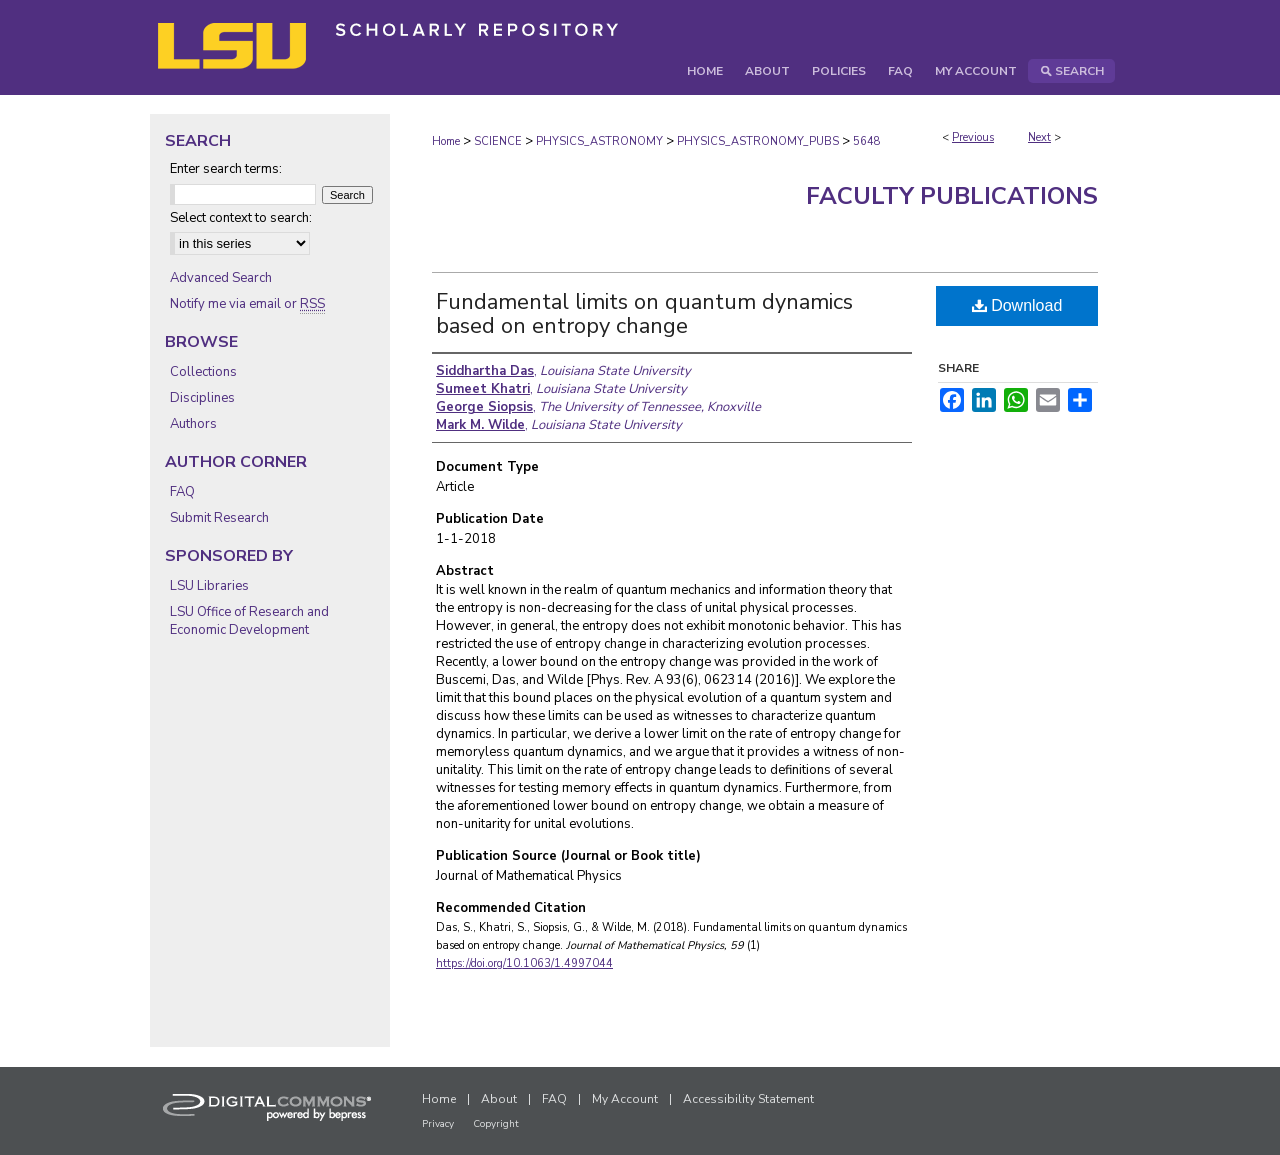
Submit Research (219, 518)
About (499, 1099)
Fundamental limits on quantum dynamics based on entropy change (644, 314)
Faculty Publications (952, 196)
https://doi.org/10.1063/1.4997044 (524, 963)
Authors (193, 424)
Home (446, 141)
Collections (203, 372)
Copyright (496, 1124)
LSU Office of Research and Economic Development (249, 621)
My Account (625, 1099)
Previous (973, 137)
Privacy (438, 1124)
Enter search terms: (226, 169)
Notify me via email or (247, 304)
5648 (867, 141)
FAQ (182, 492)
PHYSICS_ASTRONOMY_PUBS (758, 141)
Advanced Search (221, 278)
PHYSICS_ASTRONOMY (599, 141)
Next (1039, 137)
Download (1017, 305)
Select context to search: (241, 218)
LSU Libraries (209, 586)
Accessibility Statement (748, 1099)
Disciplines (202, 398)
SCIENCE (498, 141)
